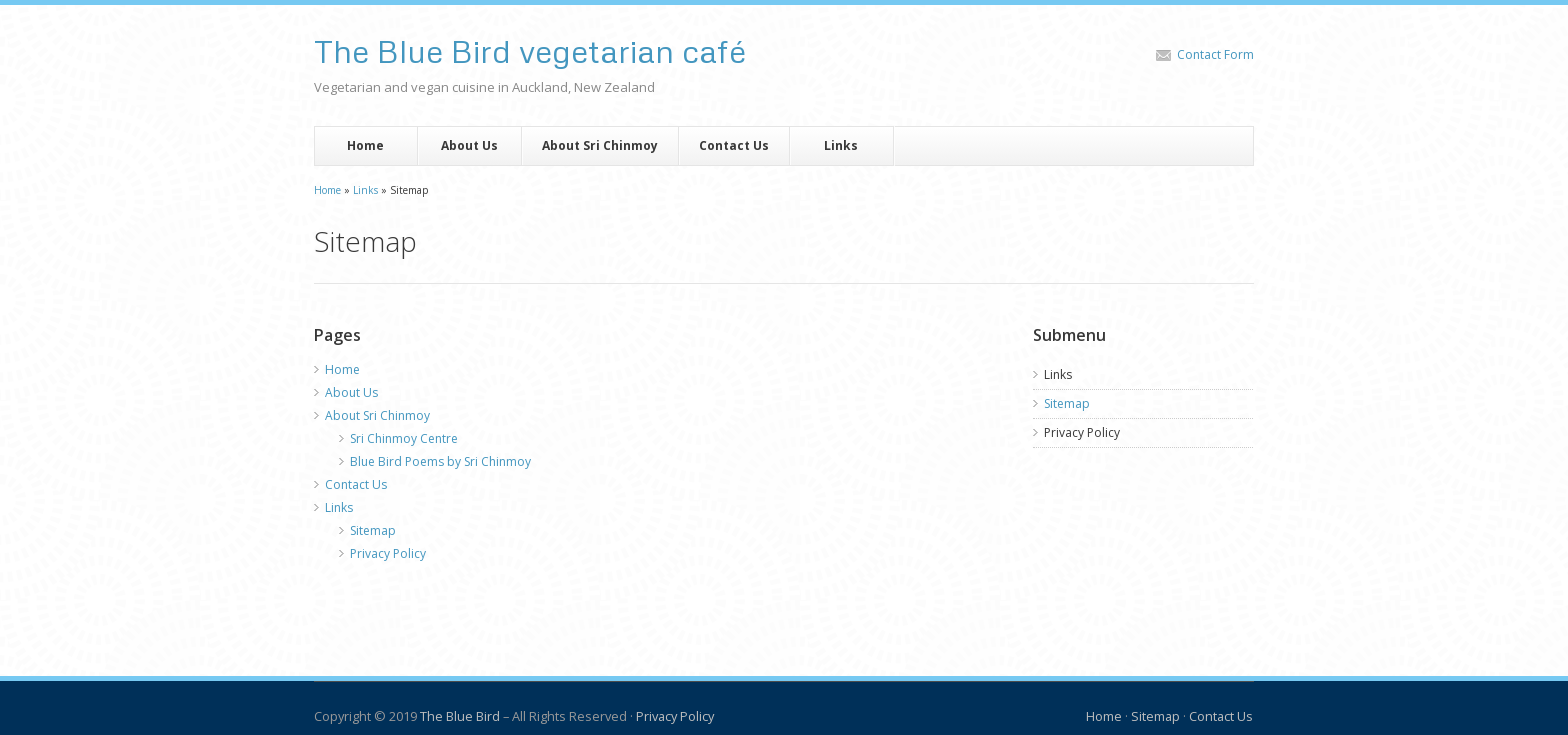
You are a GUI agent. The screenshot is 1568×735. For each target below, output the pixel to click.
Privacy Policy (388, 553)
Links (841, 145)
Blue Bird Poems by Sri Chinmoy (440, 461)
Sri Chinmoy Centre (404, 438)
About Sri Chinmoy (600, 145)
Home (365, 145)
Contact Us (734, 145)
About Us (469, 145)
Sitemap (373, 530)
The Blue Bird (460, 716)
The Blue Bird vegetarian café (530, 51)
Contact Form (1215, 54)
